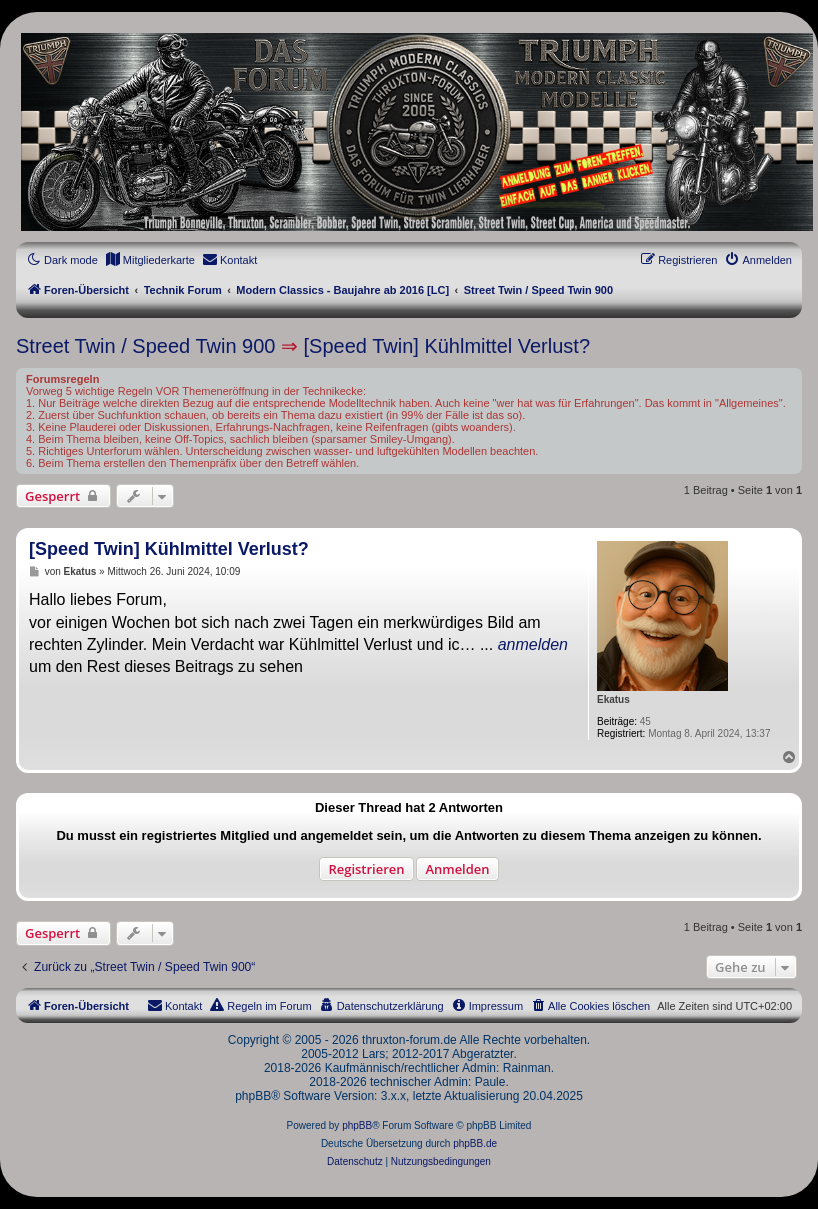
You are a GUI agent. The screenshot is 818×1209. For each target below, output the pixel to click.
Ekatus (613, 699)
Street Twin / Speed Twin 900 (145, 346)
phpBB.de (475, 1143)
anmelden (533, 644)
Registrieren (366, 869)
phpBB (357, 1125)
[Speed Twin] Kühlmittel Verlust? (447, 346)
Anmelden (457, 869)
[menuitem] (150, 260)
